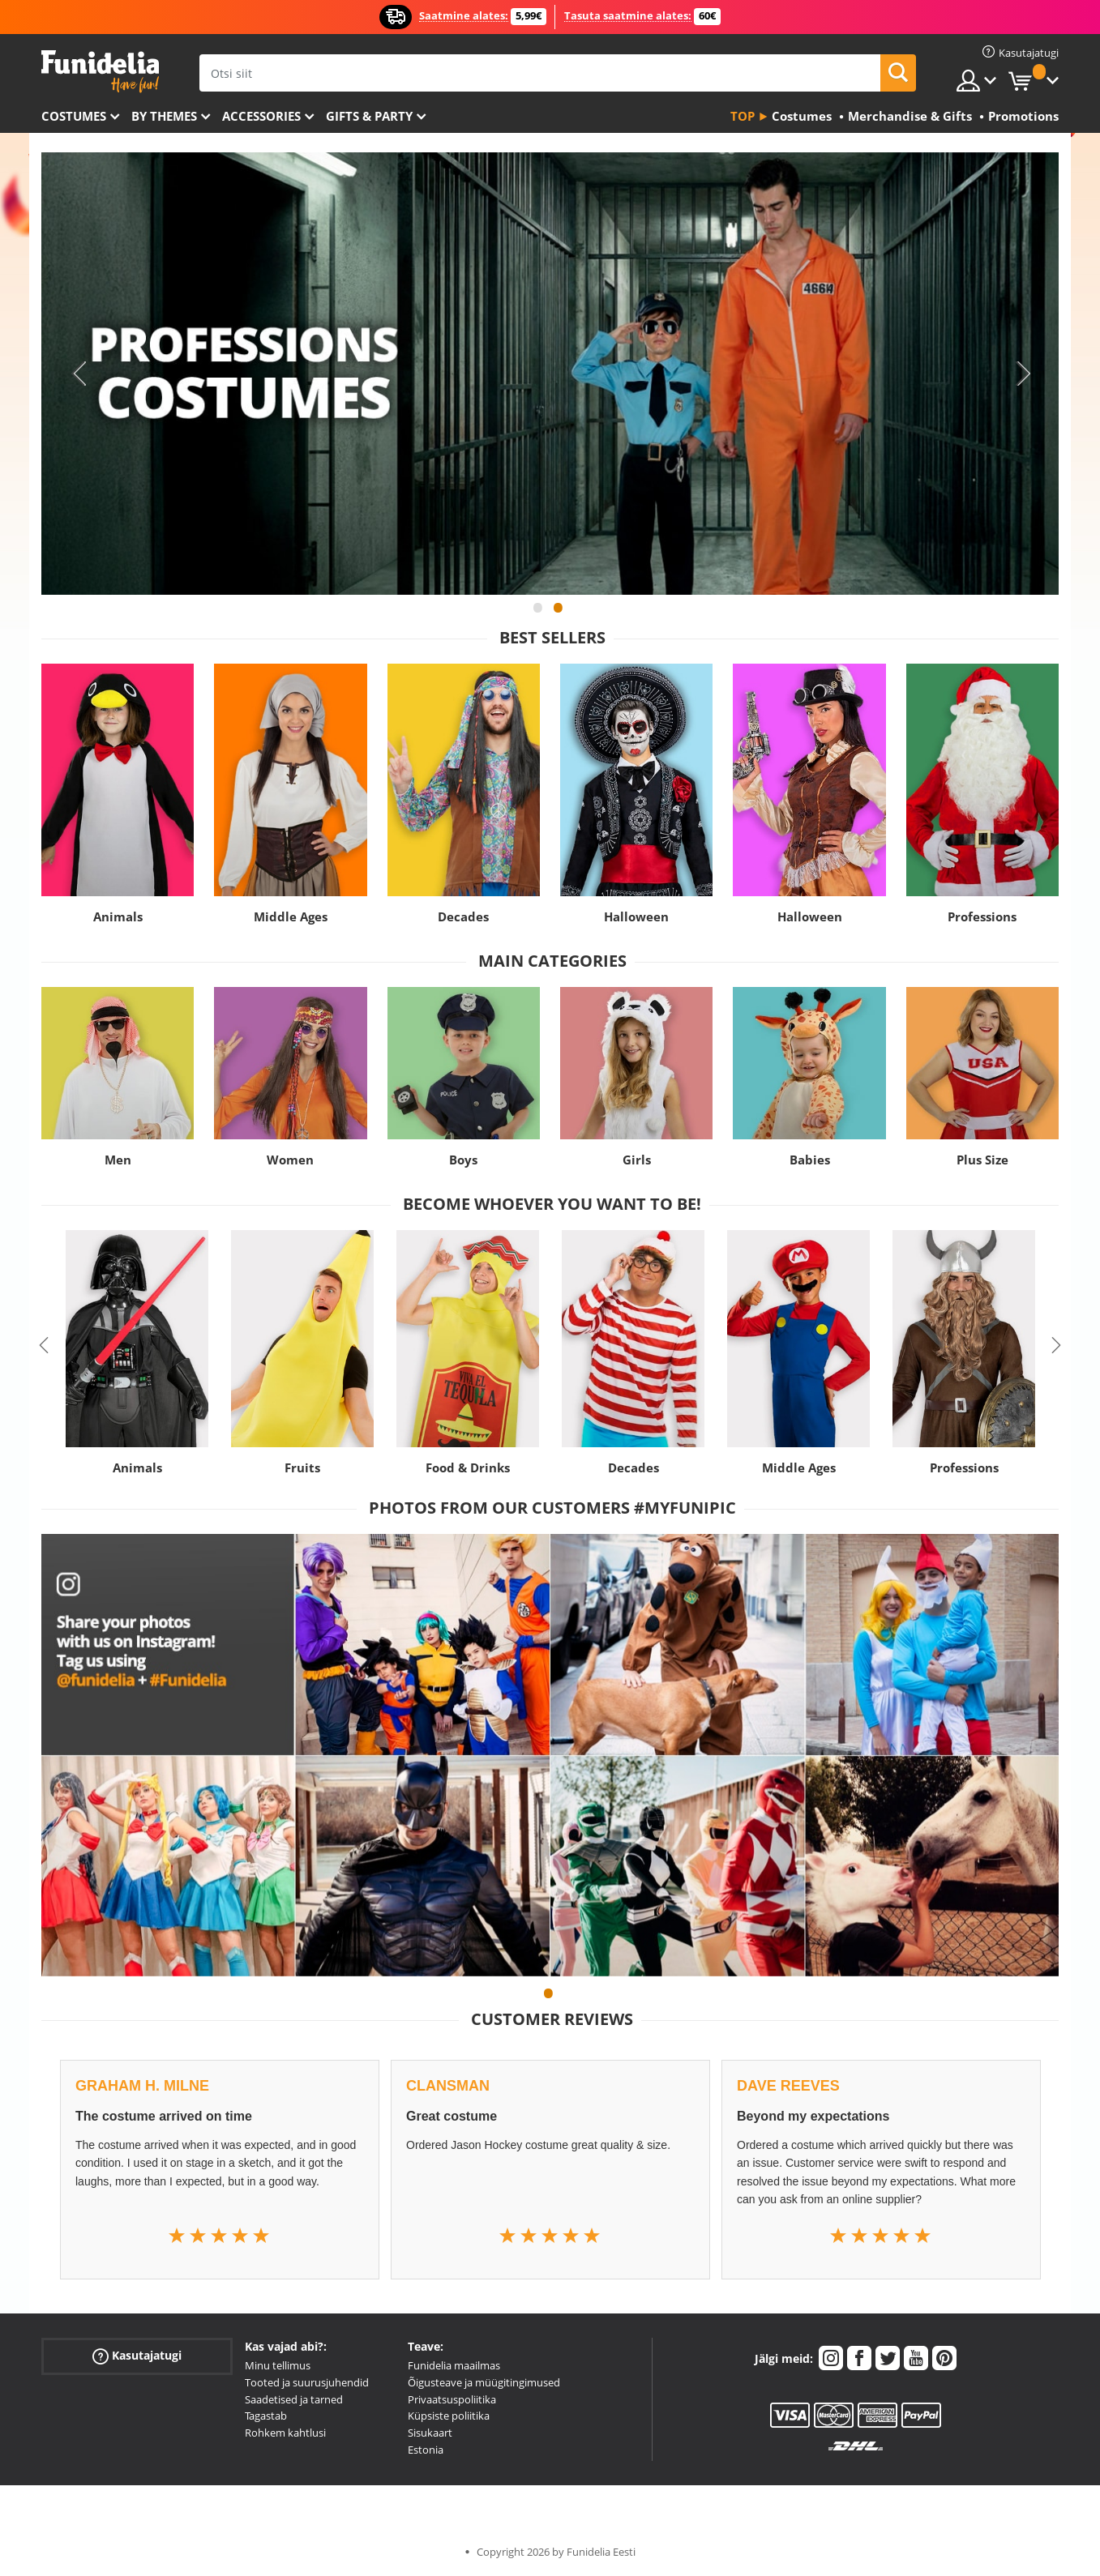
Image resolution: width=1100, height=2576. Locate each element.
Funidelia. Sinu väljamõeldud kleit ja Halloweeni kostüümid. (100, 71)
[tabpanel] (550, 373)
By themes (164, 116)
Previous (78, 373)
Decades (463, 916)
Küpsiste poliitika (449, 2415)
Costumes (73, 116)
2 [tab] (558, 615)
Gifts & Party (369, 116)
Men (118, 1159)
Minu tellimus (277, 2365)
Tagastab (266, 2415)
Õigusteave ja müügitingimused (484, 2382)
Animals (118, 916)
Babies (810, 1159)
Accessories (261, 116)
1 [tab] (538, 615)
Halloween (636, 916)
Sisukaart (430, 2432)
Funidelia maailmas (454, 2365)
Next (1022, 373)
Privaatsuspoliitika (452, 2399)
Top (742, 116)
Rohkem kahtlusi (285, 2432)
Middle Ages (290, 916)
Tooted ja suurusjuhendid (307, 2382)
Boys (463, 1159)
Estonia (425, 2449)
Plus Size (982, 1159)
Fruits (302, 1467)
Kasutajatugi (137, 2356)
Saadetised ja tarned (294, 2399)
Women (290, 1159)
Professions (982, 916)
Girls (637, 1159)
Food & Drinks (468, 1467)
